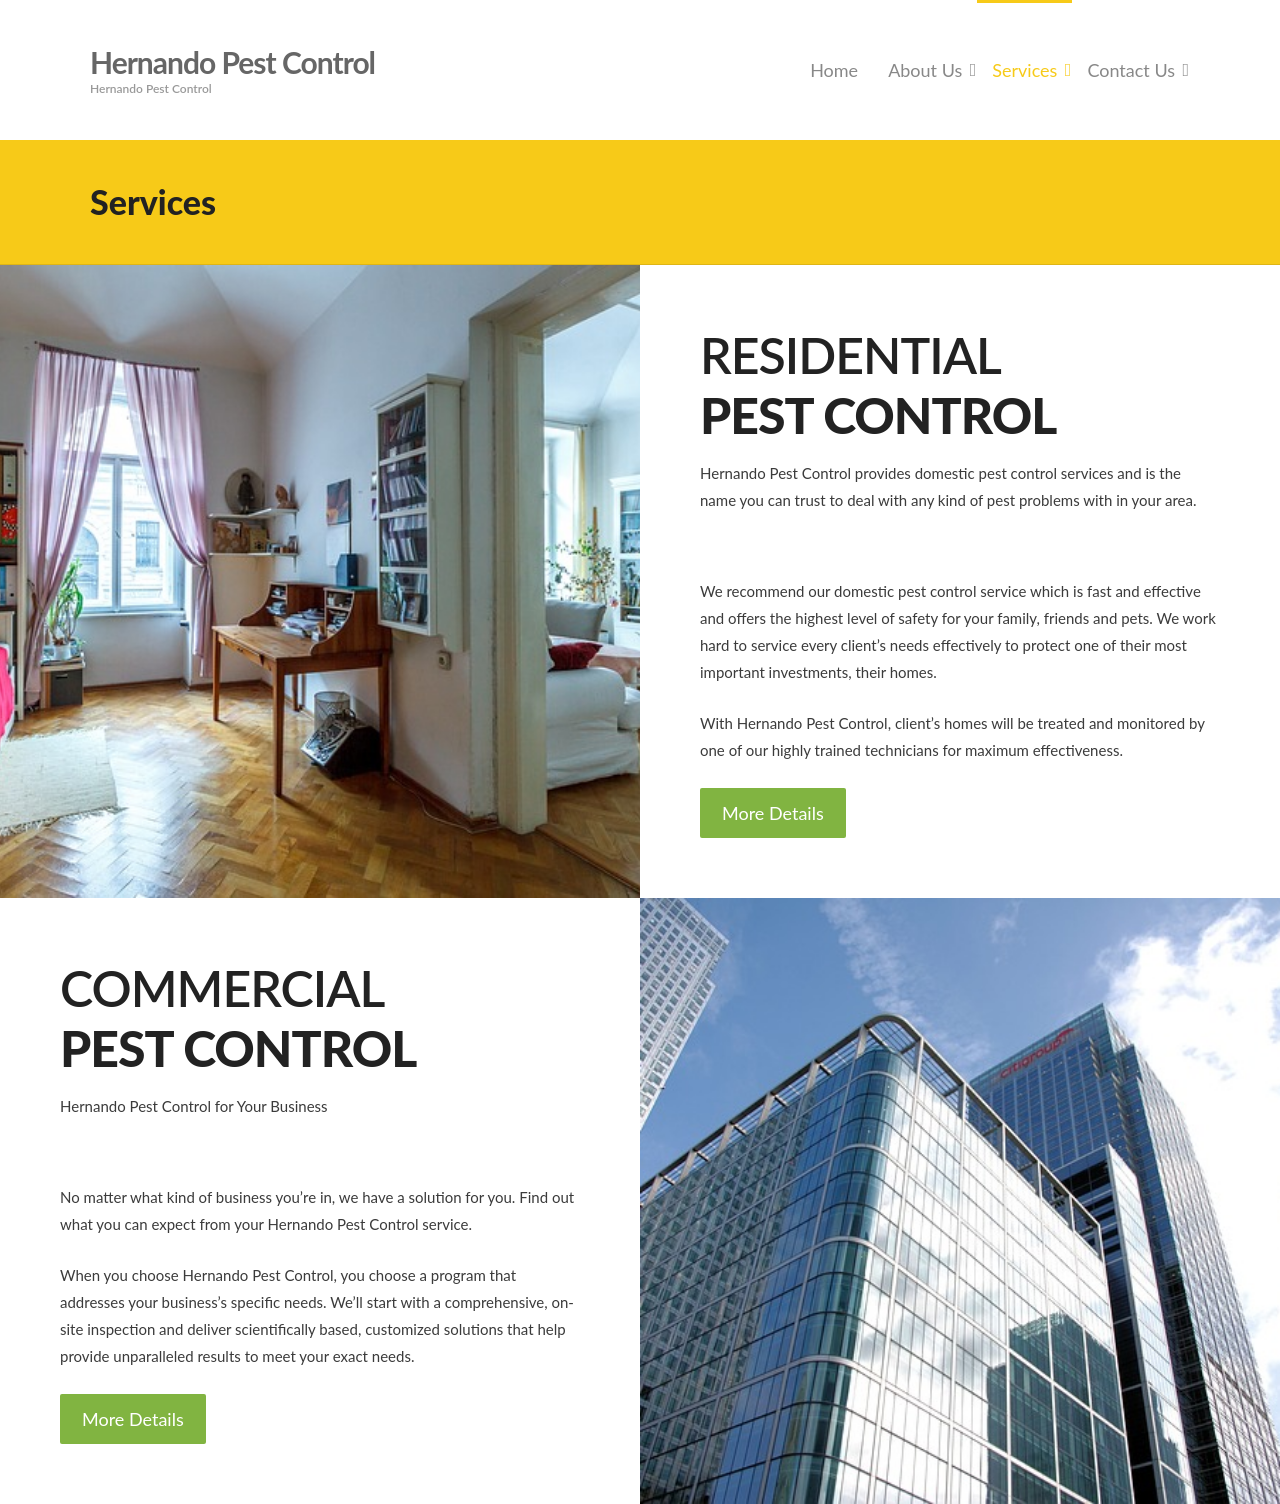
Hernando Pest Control (232, 62)
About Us (925, 70)
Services (1024, 70)
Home (834, 70)
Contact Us (1131, 70)
